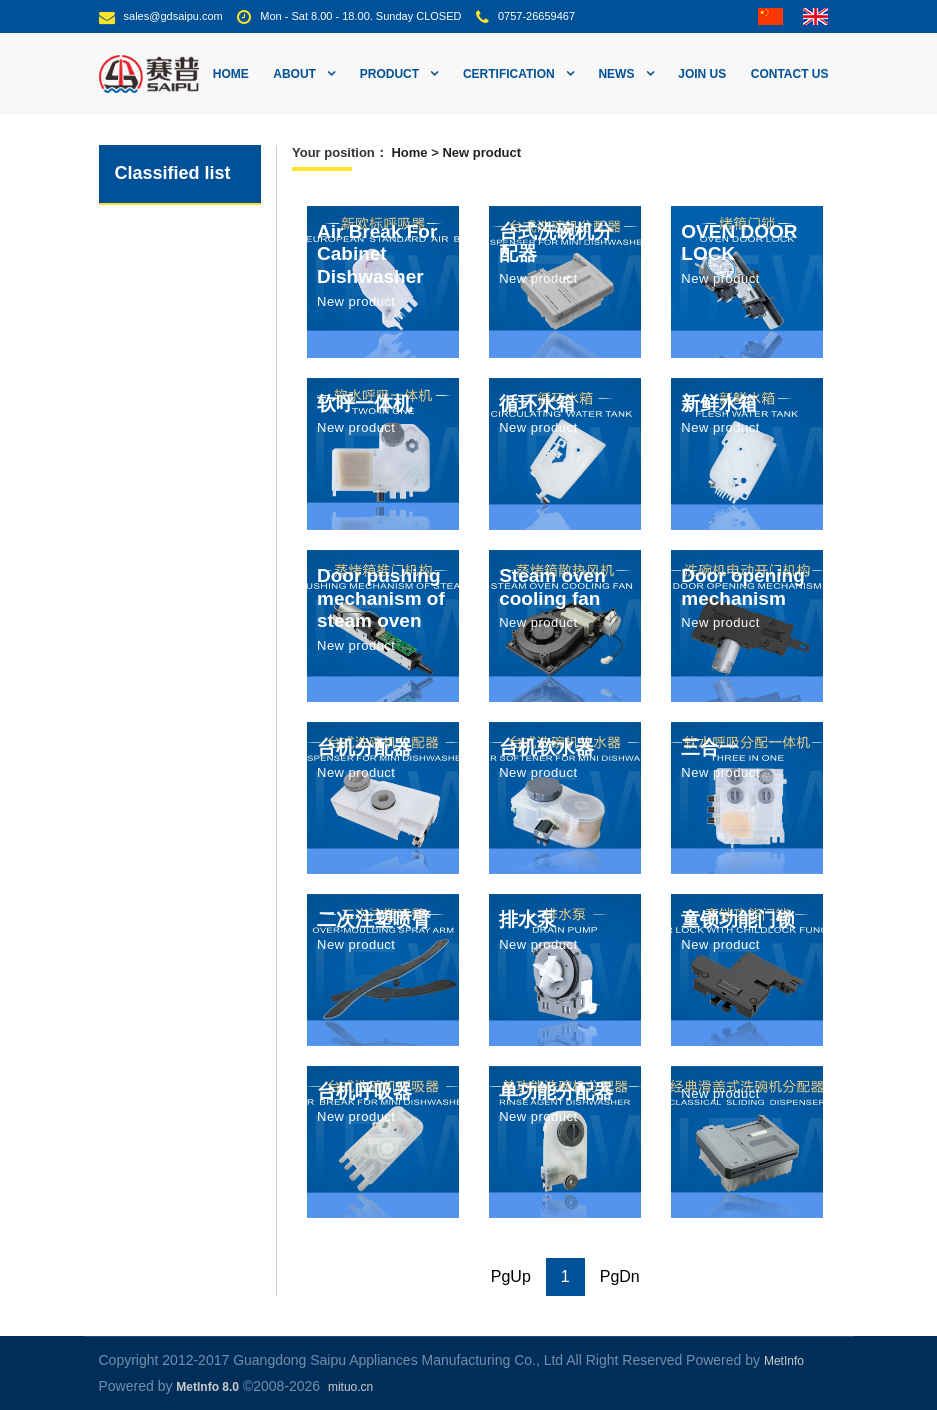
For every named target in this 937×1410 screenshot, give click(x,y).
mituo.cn (350, 1387)
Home (231, 74)
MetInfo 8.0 (207, 1387)
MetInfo (784, 1361)
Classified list (173, 173)
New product (481, 152)
